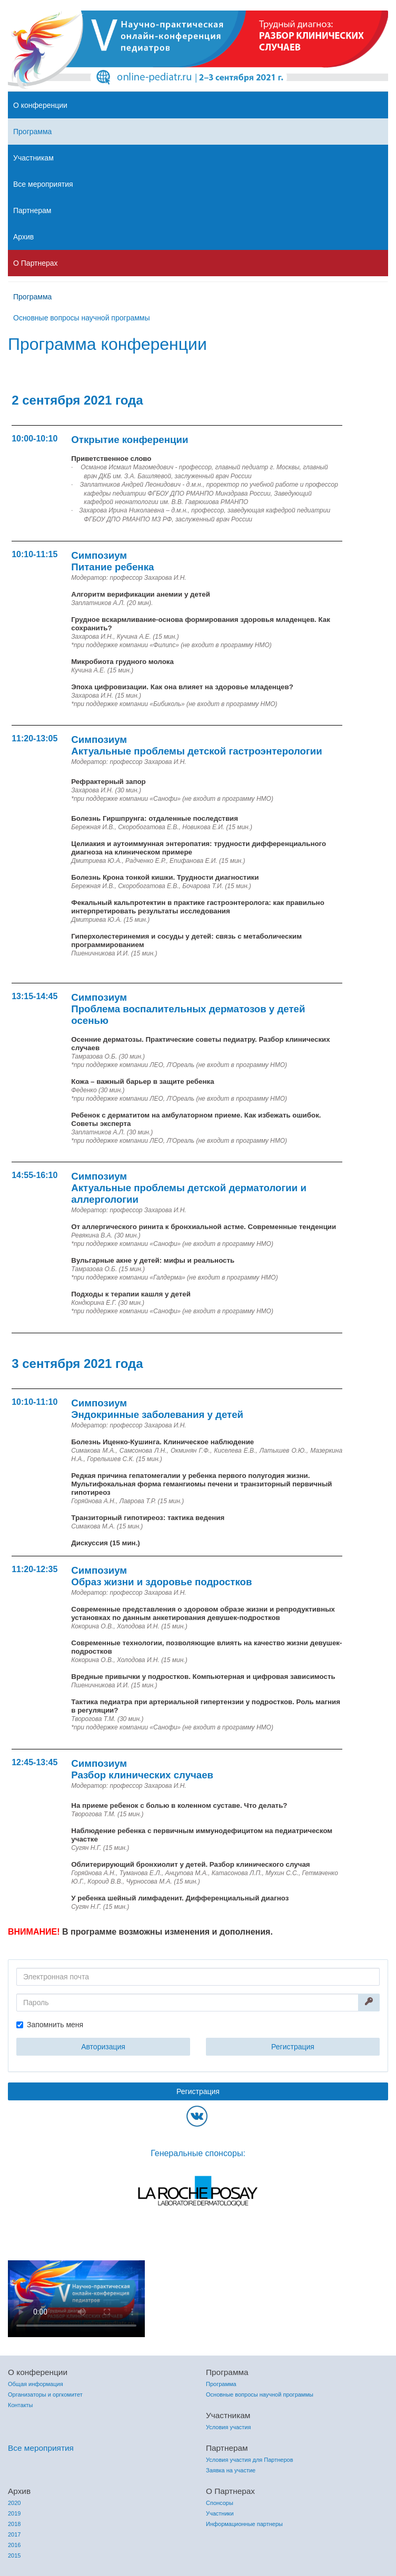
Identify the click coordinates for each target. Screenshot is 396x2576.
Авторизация (103, 2046)
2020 (14, 2503)
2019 (14, 2513)
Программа (32, 131)
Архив (23, 237)
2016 (14, 2545)
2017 (14, 2534)
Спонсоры (219, 2503)
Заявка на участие (230, 2470)
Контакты (20, 2405)
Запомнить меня (55, 2024)
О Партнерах (35, 263)
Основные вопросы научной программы (81, 318)
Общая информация (35, 2384)
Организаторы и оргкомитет (45, 2394)
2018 (14, 2524)
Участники (220, 2513)
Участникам (33, 158)
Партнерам (32, 210)
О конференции (40, 105)
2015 (14, 2555)
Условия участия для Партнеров (249, 2460)
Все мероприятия (43, 184)
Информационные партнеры (244, 2524)
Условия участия (228, 2427)
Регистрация (292, 2046)
